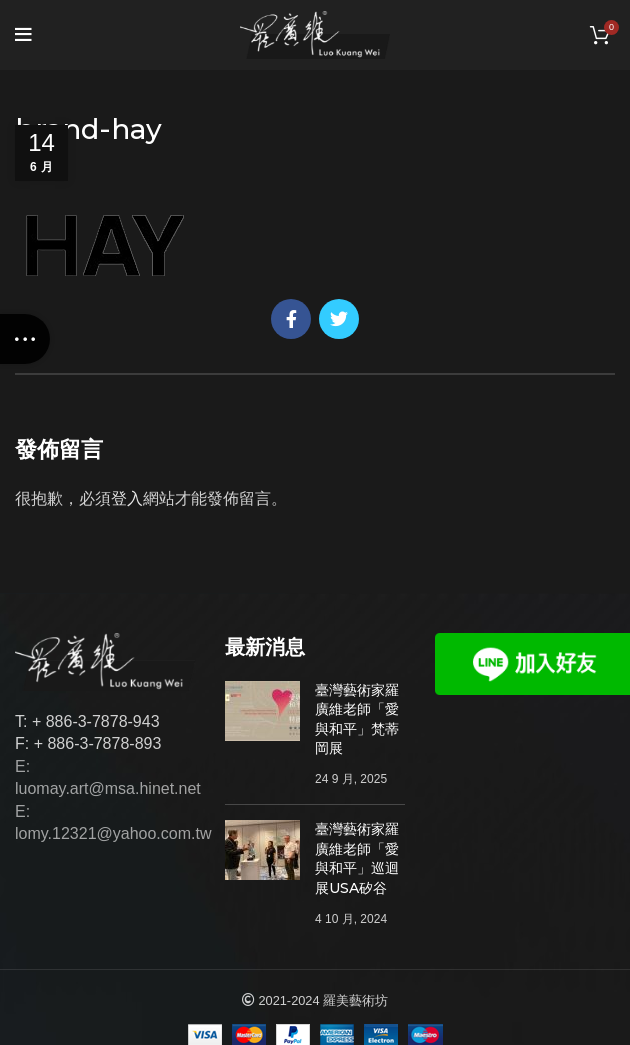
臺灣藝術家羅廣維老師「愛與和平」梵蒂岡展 (357, 719)
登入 (127, 498)
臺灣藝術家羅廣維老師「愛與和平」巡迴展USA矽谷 (357, 858)
